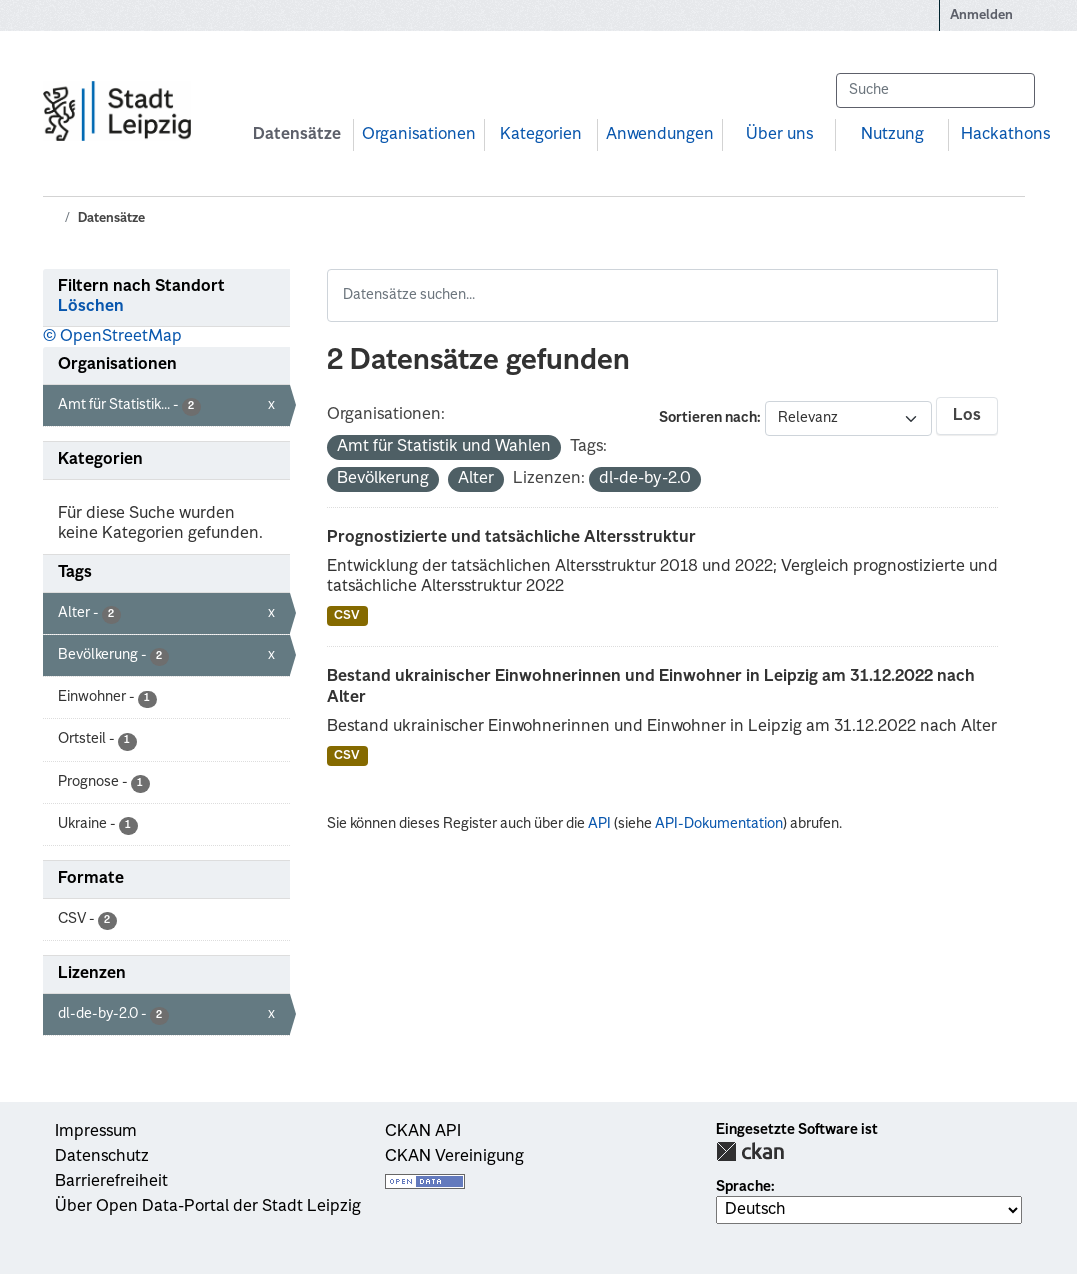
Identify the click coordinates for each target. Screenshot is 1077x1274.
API (599, 824)
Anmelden (981, 15)
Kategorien (541, 135)
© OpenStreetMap (112, 337)
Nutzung (892, 135)
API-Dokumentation (719, 824)
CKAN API (423, 1132)
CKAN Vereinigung (454, 1157)
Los (967, 416)
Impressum (96, 1132)
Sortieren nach (708, 418)
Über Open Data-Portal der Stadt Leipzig (208, 1207)
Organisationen (419, 135)
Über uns (779, 135)
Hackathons (1005, 135)
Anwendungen (660, 135)
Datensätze (297, 135)
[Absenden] (1010, 90)
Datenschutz (102, 1157)
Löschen (91, 307)
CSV (347, 616)
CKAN (750, 1151)
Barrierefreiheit (111, 1182)
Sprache (743, 1187)
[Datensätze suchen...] (935, 90)
